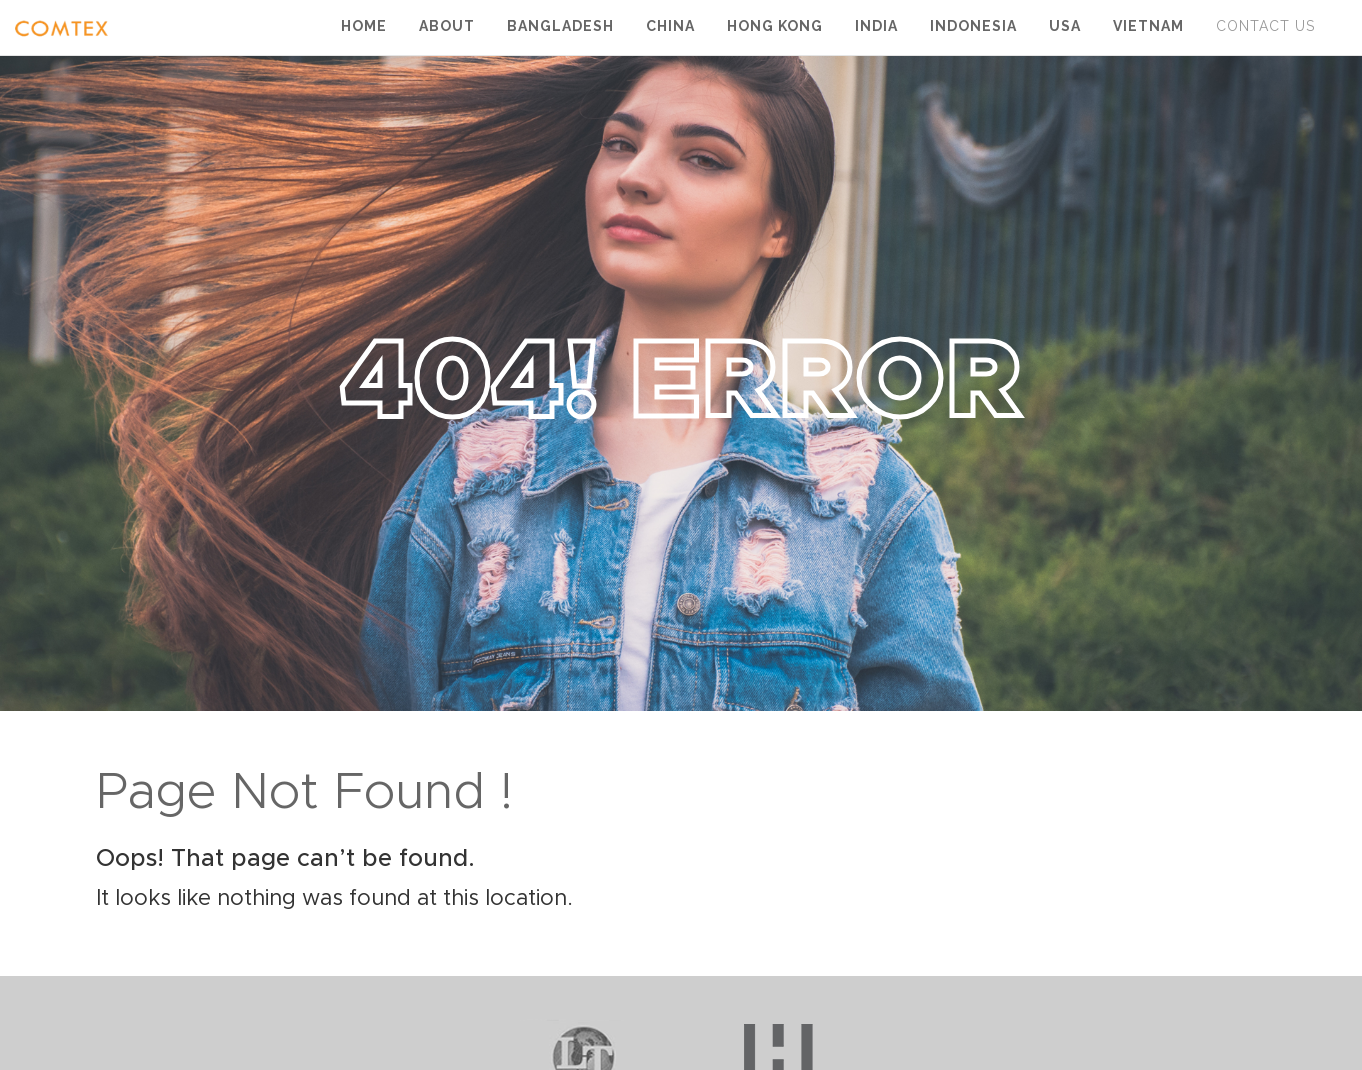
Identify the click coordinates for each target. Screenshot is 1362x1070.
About (447, 26)
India (876, 26)
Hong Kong (775, 26)
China (670, 26)
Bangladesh (560, 26)
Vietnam (1148, 26)
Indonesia (973, 26)
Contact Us (1265, 26)
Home (364, 26)
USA (1065, 26)
